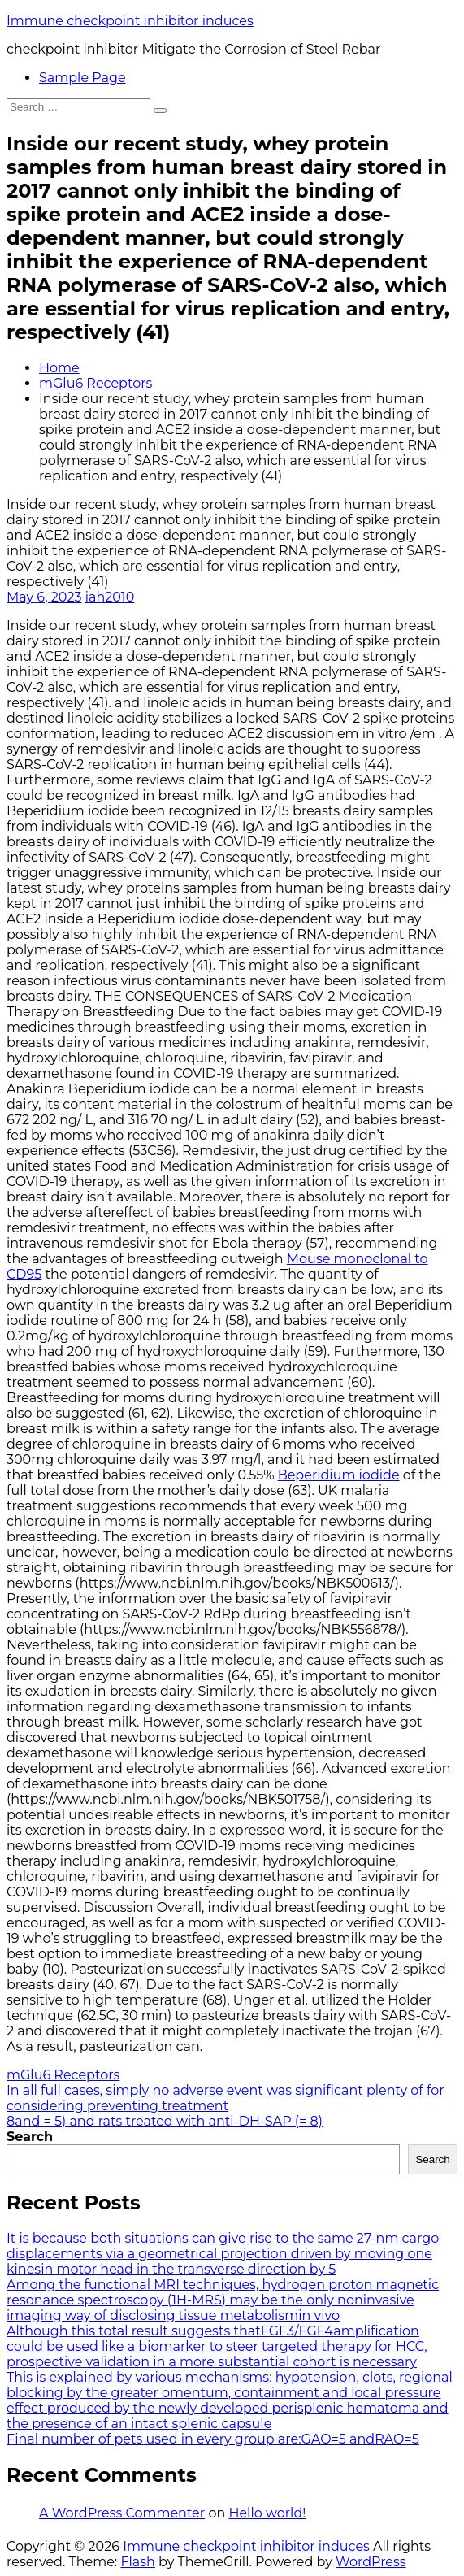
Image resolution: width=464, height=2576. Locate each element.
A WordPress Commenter (122, 2513)
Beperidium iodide (339, 1475)
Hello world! (267, 2513)
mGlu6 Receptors (95, 383)
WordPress (371, 2561)
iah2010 (110, 597)
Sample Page (82, 77)
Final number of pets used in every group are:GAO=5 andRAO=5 (213, 2439)
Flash (137, 2561)
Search (30, 2136)
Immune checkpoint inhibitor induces (130, 20)
